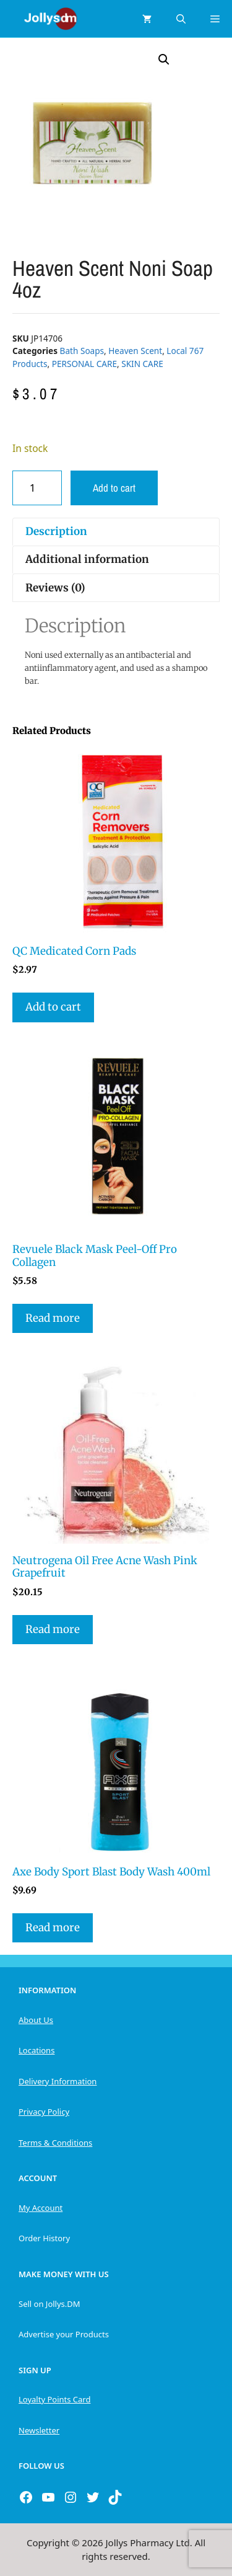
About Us (36, 2019)
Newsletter (39, 2430)
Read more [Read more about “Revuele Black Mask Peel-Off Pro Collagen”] (52, 1318)
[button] (164, 59)
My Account (40, 2207)
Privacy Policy (44, 2111)
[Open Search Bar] (181, 18)
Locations (36, 2050)
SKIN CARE (142, 364)
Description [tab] (56, 531)
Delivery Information (58, 2081)
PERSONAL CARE (84, 364)
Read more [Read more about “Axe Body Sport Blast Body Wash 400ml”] (52, 1927)
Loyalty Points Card (54, 2399)
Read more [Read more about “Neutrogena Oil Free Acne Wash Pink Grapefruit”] (52, 1629)
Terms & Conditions (55, 2142)
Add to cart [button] (53, 1007)
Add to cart (114, 487)
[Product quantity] (37, 488)
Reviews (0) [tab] (55, 588)
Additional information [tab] (87, 559)
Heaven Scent (135, 350)
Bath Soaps (82, 350)
